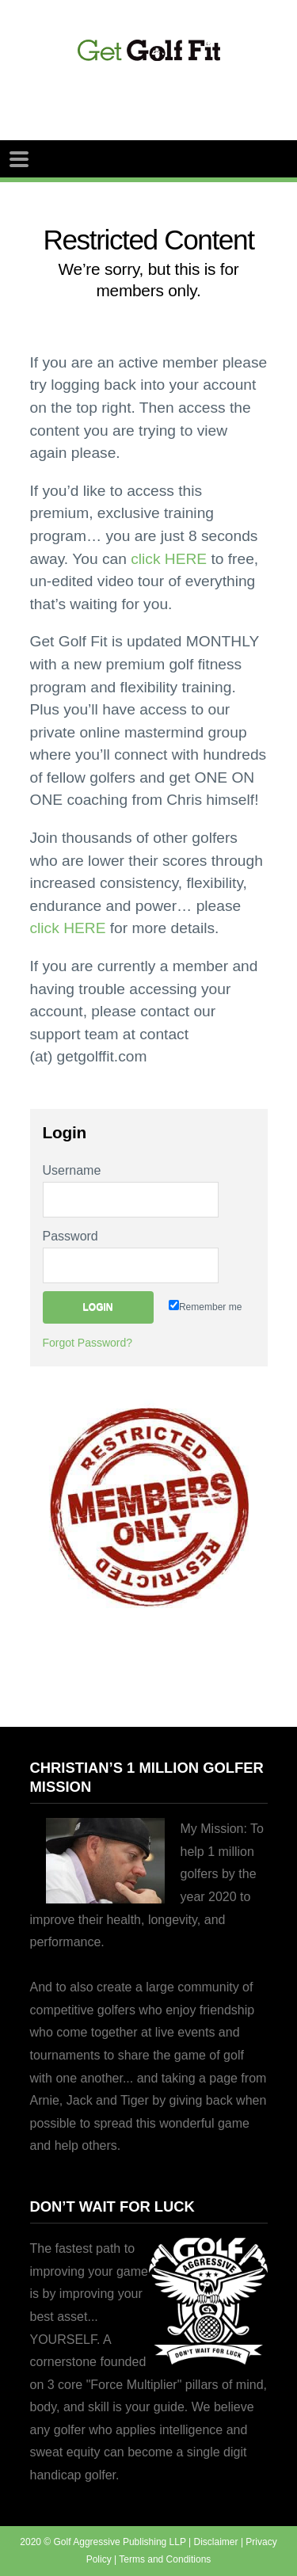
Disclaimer (216, 2541)
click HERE (169, 559)
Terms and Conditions (165, 2559)
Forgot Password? (88, 1342)
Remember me (205, 1306)
